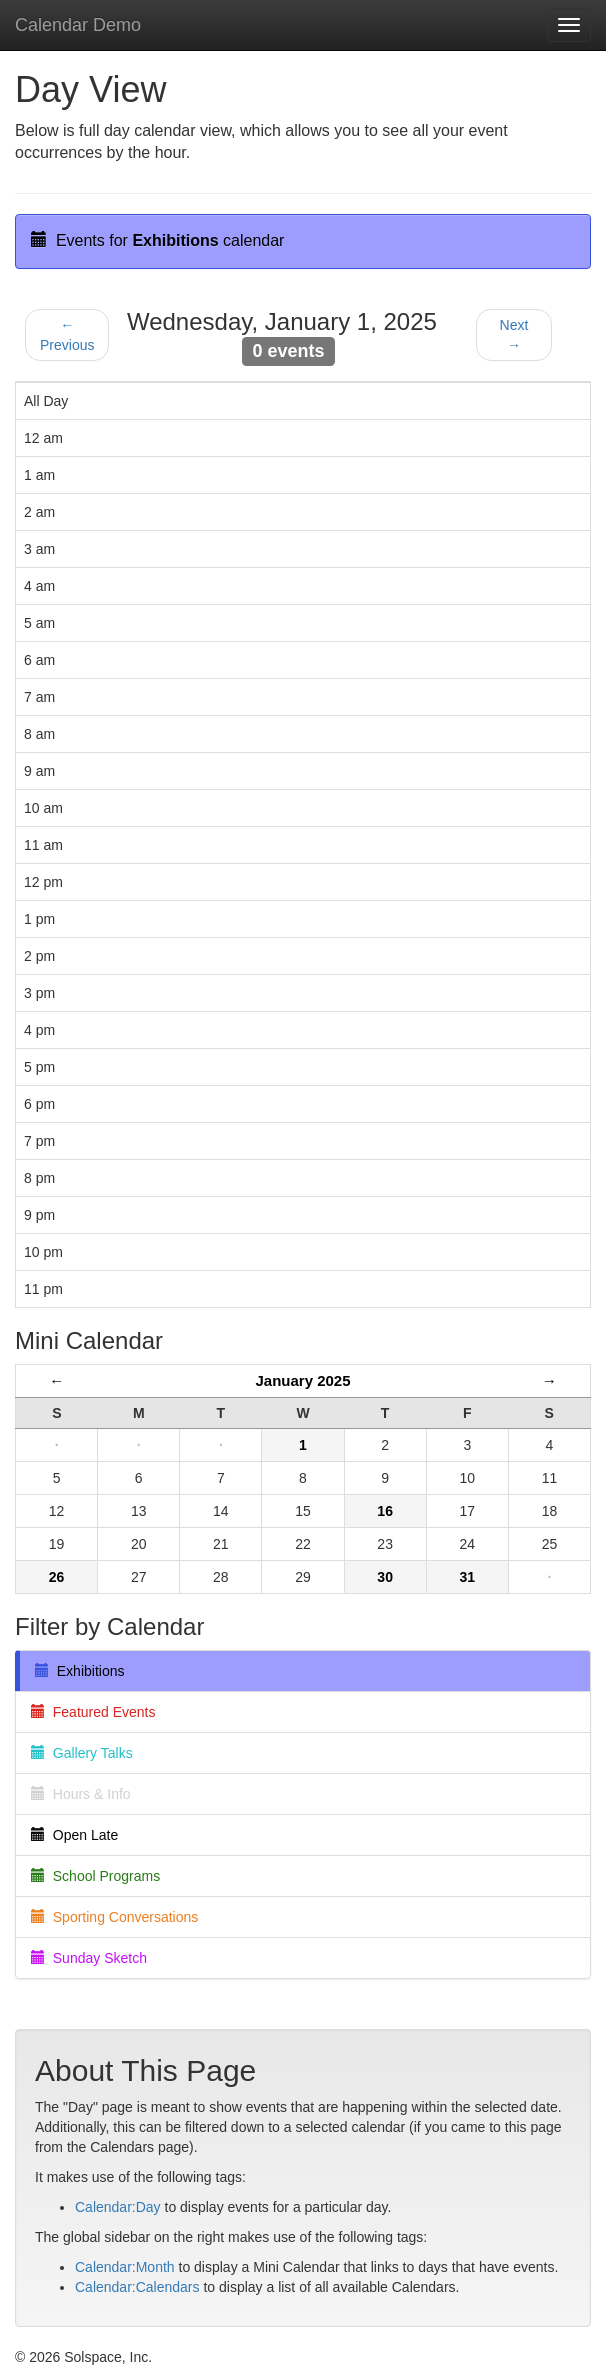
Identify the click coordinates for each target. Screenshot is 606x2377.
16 (385, 1511)
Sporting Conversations (114, 1917)
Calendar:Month (125, 2267)
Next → (514, 335)
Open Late (74, 1835)
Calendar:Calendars (137, 2287)
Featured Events (93, 1712)
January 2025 (302, 1380)
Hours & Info (81, 1794)
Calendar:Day (118, 2207)
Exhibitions (79, 1671)
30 (385, 1577)
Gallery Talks (82, 1753)
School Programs (95, 1876)
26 (57, 1577)
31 (467, 1577)
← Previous (67, 335)
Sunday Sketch (89, 1958)
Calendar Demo (78, 25)
